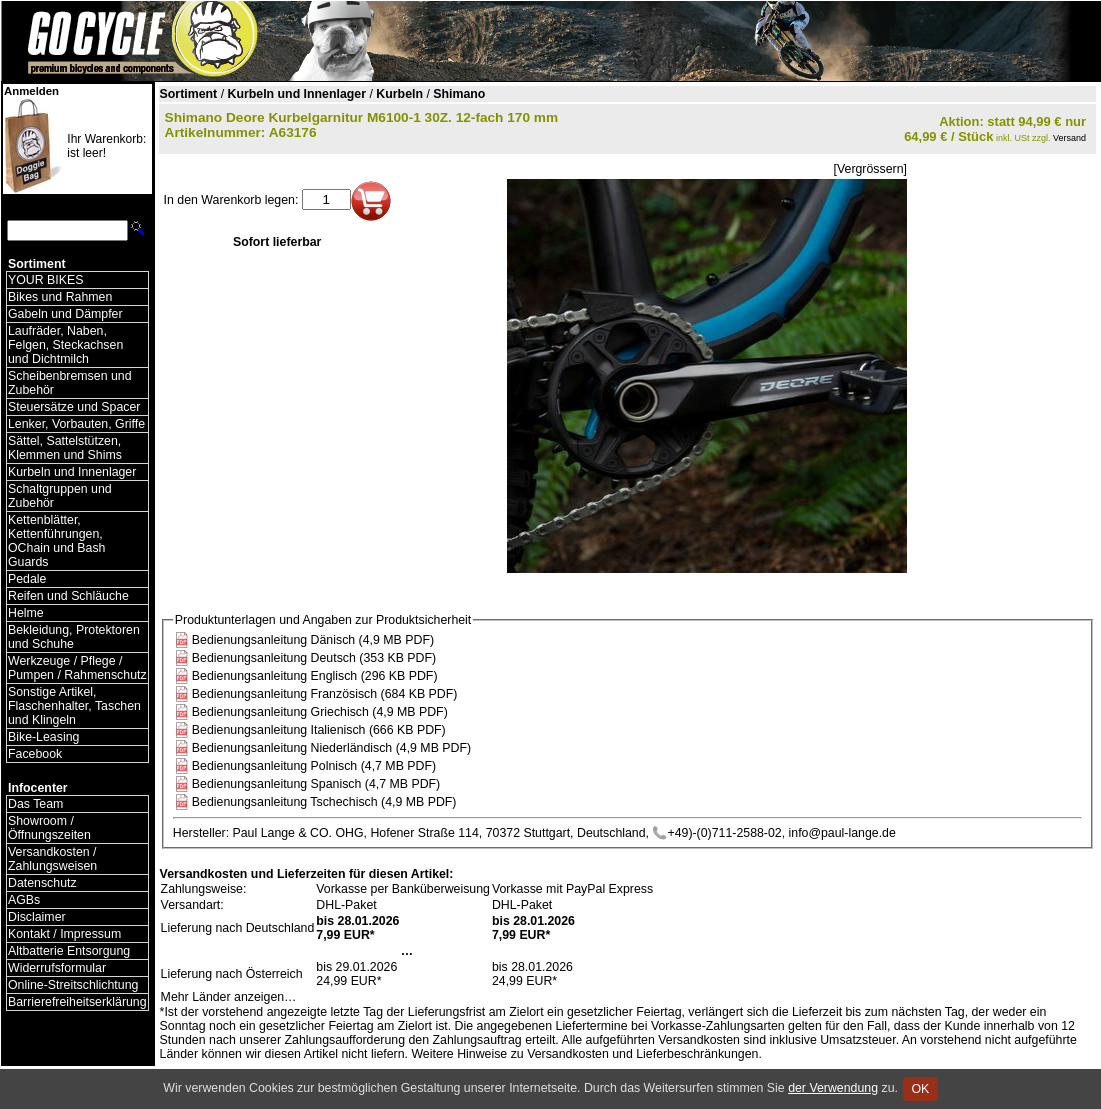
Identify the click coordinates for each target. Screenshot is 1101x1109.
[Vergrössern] (870, 169)
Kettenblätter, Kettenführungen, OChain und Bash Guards (56, 541)
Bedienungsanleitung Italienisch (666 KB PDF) (319, 730)
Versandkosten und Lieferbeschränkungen (642, 1054)
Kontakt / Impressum (64, 934)
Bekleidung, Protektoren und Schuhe (74, 637)
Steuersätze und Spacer (74, 407)
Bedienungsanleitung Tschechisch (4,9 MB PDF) (324, 802)
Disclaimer (37, 917)
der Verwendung (833, 1088)
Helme (26, 613)
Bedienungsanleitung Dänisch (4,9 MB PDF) (313, 640)
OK (920, 1089)
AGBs (24, 900)
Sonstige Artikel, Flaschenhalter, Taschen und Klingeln (74, 706)
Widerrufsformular (57, 968)
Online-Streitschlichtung (73, 985)
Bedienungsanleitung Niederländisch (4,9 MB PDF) (331, 748)
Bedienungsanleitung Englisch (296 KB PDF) (315, 676)
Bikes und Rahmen (60, 297)
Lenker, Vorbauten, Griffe (76, 424)
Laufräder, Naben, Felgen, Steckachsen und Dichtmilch (65, 345)
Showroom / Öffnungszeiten (49, 828)
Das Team (35, 804)
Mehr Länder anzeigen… (229, 997)
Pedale (27, 579)
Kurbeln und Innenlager (72, 472)
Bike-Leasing (43, 737)
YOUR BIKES (45, 280)
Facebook (35, 754)
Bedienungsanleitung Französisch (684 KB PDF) (325, 694)
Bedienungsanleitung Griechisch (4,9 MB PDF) (320, 712)
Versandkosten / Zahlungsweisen (52, 859)
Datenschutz (42, 883)
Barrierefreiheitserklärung (77, 1002)
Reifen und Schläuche (68, 596)
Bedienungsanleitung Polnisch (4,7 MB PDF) (314, 766)
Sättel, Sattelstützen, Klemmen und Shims (65, 448)
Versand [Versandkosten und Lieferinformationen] (1069, 138)
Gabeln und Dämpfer (65, 314)
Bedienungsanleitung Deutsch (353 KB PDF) (314, 658)
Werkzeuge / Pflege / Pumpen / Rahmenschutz (77, 668)
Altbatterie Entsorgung (69, 951)
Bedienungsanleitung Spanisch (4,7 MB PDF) (316, 784)
